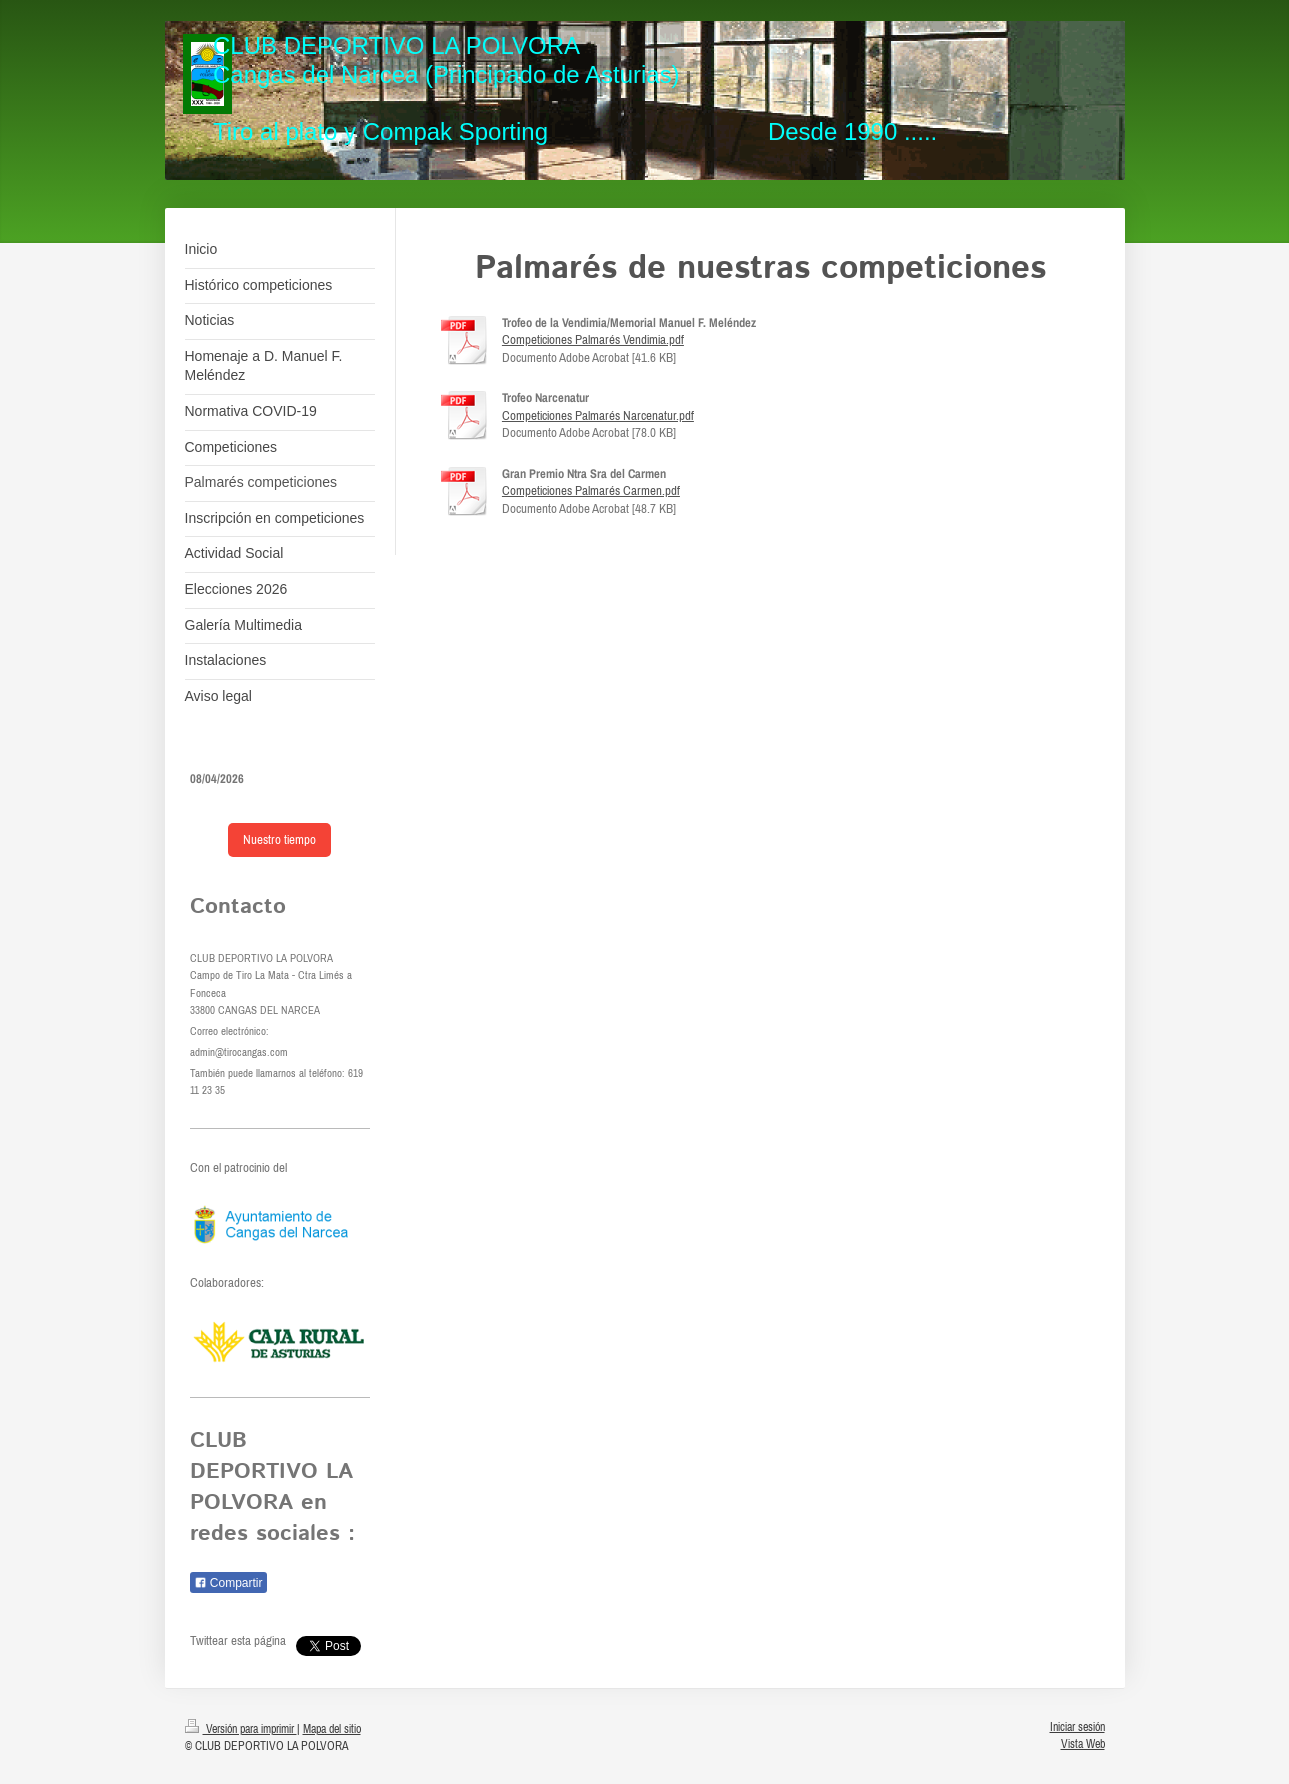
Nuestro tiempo (279, 839)
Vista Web (1083, 1743)
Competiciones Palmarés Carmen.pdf (591, 490)
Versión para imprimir (241, 1728)
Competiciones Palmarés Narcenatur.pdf (598, 415)
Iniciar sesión (1077, 1726)
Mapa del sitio (332, 1728)
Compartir (228, 1583)
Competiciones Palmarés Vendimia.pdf (593, 339)
